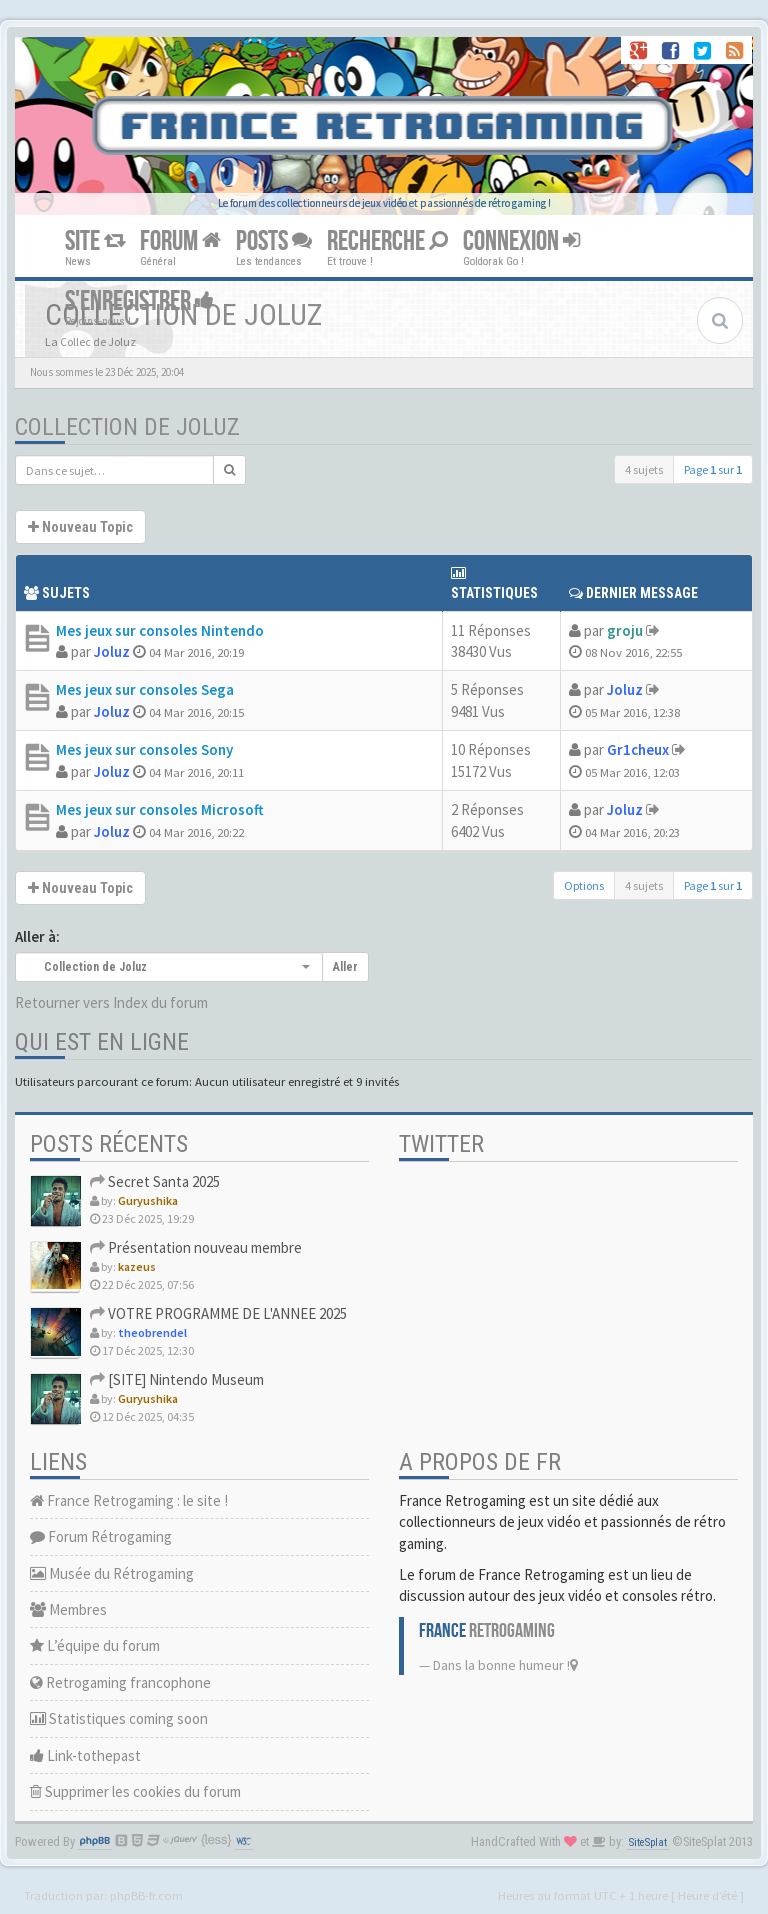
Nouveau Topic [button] (80, 527)
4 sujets (644, 469)
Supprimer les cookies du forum (135, 1791)
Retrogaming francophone (120, 1682)
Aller (345, 967)
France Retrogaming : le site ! (129, 1500)
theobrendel (152, 1332)
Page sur (713, 469)
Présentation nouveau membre (196, 1247)
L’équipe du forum (95, 1645)
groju (625, 630)
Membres (68, 1609)
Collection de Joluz (127, 427)
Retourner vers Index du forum (111, 1002)
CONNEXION (521, 241)
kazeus (137, 1266)
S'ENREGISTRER (139, 301)
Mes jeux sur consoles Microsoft (160, 809)
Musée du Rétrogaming (112, 1573)
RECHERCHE (387, 241)
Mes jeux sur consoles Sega (145, 689)
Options (584, 885)
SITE (95, 241)
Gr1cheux (638, 749)
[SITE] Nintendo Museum (177, 1379)
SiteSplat (648, 1842)
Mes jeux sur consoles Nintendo (160, 630)
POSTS (274, 241)
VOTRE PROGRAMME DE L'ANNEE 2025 (218, 1313)
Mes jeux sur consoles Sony (144, 749)
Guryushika (148, 1200)
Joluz (112, 651)
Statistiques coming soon (119, 1718)
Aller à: (37, 936)
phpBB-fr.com (146, 1895)
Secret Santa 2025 (155, 1181)
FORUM (180, 241)
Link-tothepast (85, 1755)
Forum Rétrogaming (101, 1536)
